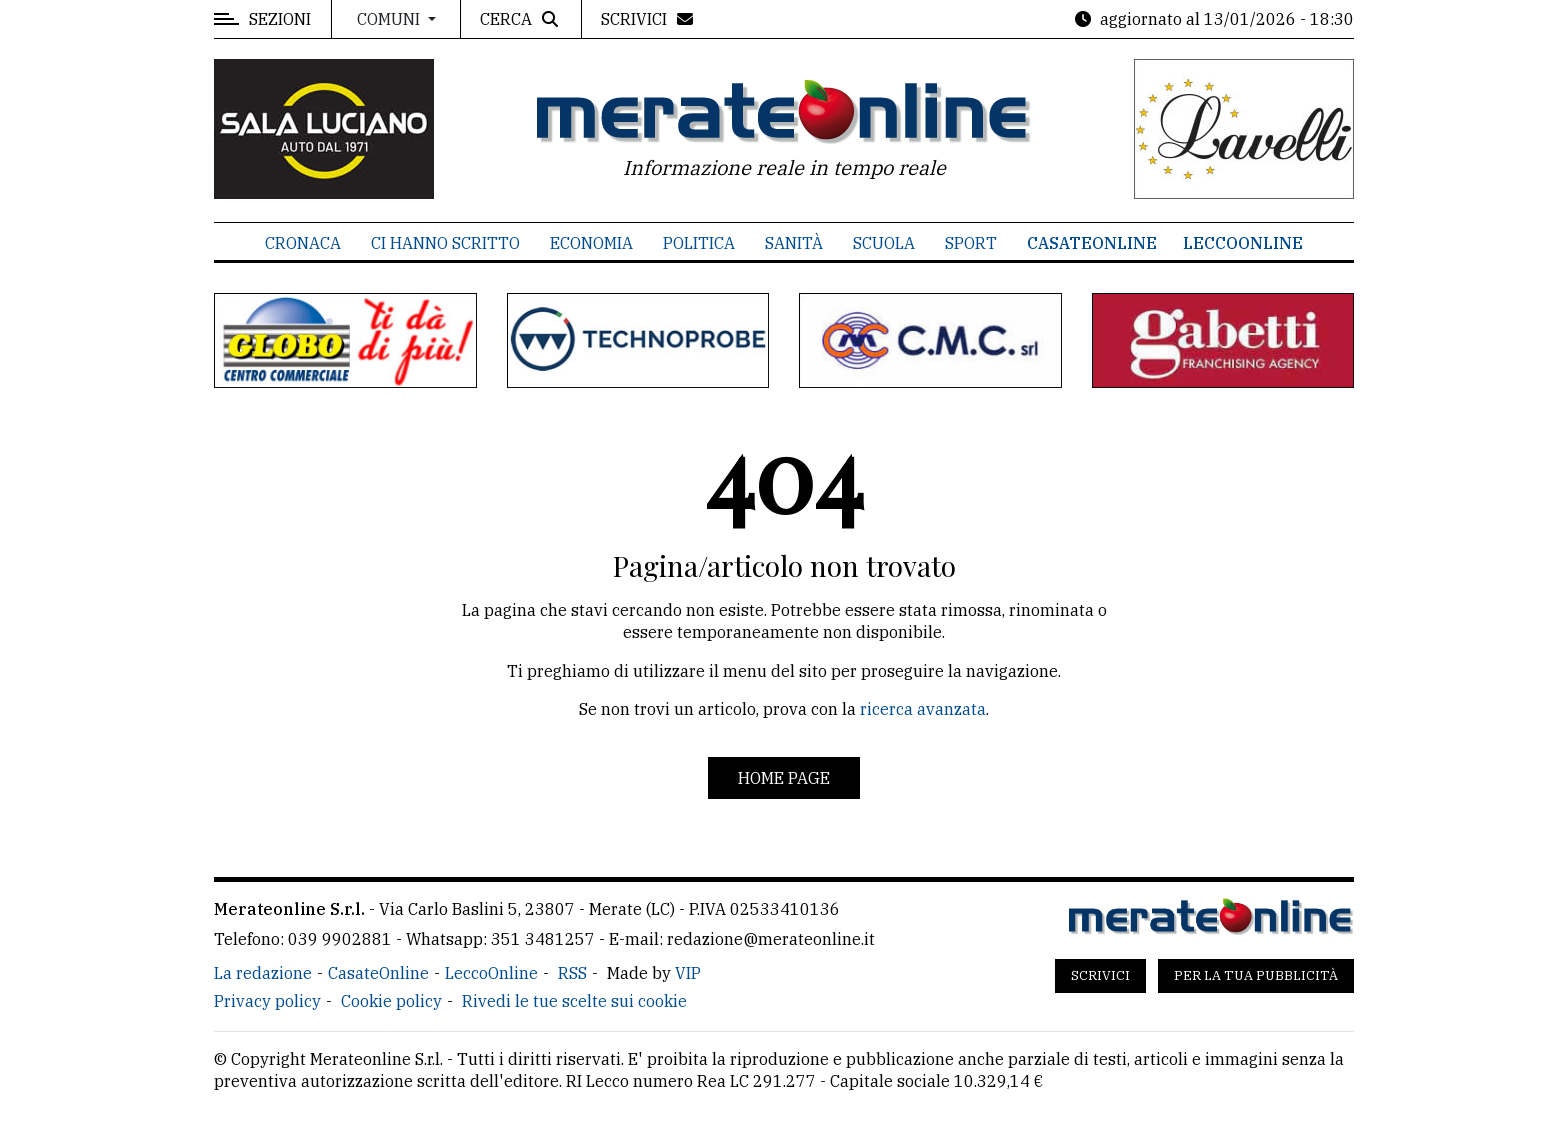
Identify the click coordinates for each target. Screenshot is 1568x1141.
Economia (591, 243)
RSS (572, 973)
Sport (971, 243)
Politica (699, 243)
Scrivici (1100, 975)
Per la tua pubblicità (1256, 975)
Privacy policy (267, 1001)
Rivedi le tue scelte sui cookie (574, 1001)
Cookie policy (391, 1001)
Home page (784, 778)
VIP (688, 973)
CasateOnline (1092, 243)
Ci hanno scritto (445, 243)
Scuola (884, 243)
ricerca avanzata (923, 709)
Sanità (794, 243)
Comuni (390, 19)
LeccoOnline (1243, 243)
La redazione (263, 973)
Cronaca (303, 243)
